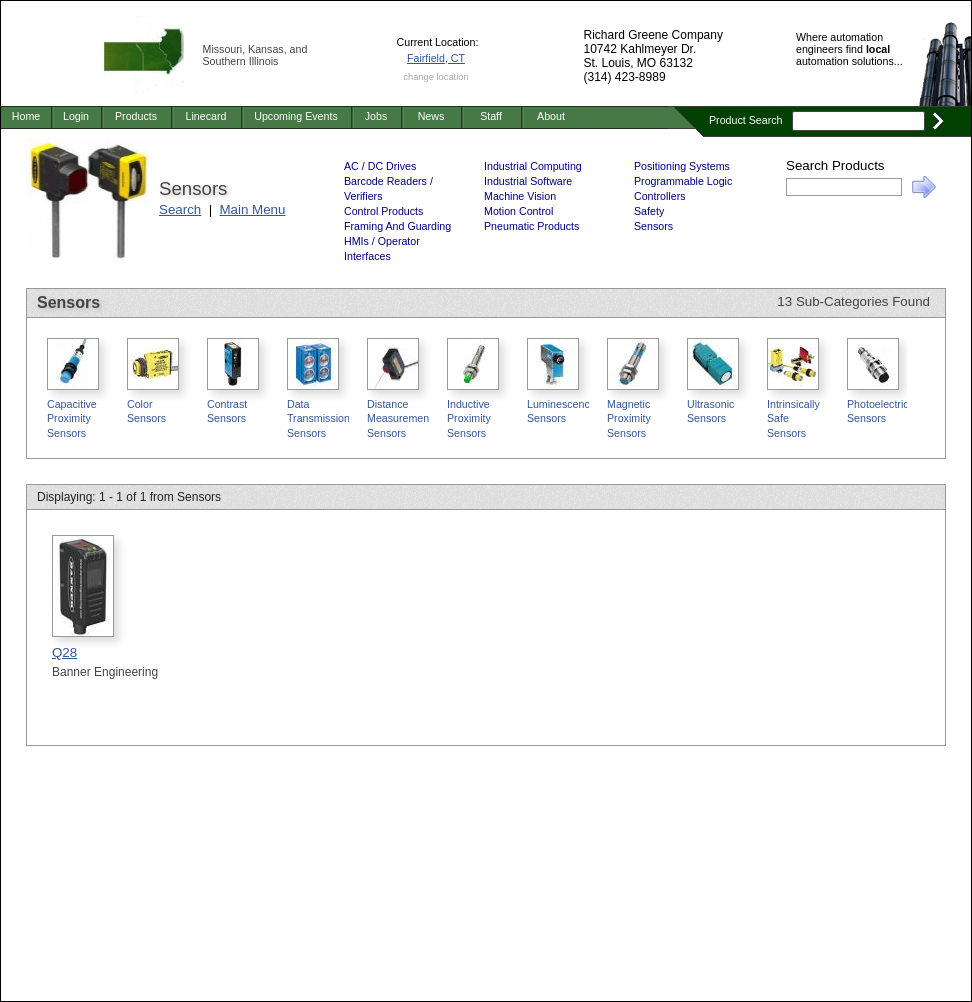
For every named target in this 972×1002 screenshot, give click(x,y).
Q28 (64, 652)
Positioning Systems (682, 166)
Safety (649, 211)
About (551, 116)
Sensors (653, 226)
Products (136, 116)
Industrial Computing (533, 166)
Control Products (383, 211)
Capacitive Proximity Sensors (72, 418)
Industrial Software (528, 181)
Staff (491, 116)
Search (180, 209)
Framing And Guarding (397, 226)
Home (26, 116)
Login (76, 116)
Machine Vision (520, 196)
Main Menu (253, 209)
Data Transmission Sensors (318, 418)
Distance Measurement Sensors (399, 418)
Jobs (376, 116)
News (431, 116)
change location (435, 77)
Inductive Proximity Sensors (469, 418)
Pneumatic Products (531, 226)
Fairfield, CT (436, 58)
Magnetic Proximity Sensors (629, 418)
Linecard (206, 116)
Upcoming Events (296, 116)
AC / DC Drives (380, 166)
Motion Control (518, 211)
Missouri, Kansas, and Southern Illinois (255, 55)
